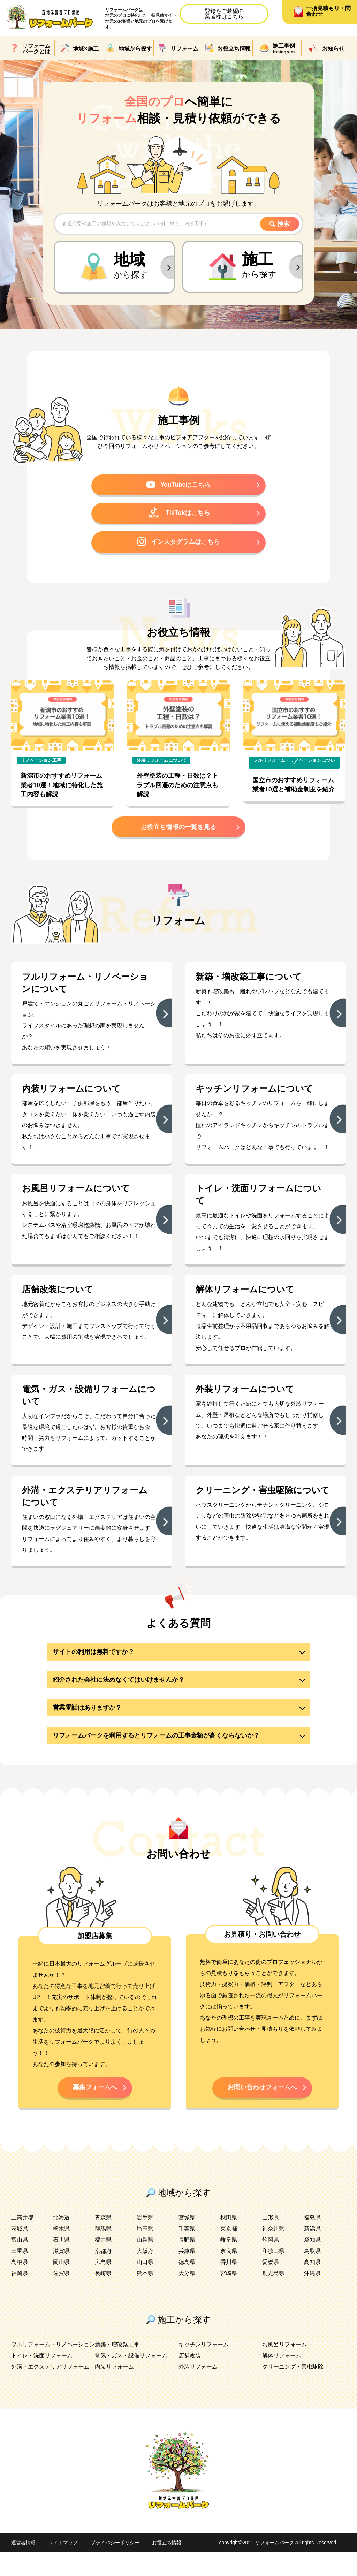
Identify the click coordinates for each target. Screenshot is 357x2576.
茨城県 (19, 2253)
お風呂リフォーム (284, 2369)
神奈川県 (273, 2253)
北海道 (61, 2242)
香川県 (228, 2286)
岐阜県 (228, 2264)
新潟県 (312, 2253)
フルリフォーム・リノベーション (53, 2369)
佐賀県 (61, 2298)
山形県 (270, 2242)
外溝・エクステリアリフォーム (50, 2391)
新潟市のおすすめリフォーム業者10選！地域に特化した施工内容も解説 (62, 788)
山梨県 (145, 2264)
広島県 (103, 2286)
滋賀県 (61, 2275)
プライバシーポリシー (115, 2567)
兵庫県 (186, 2275)
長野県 (186, 2264)
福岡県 (19, 2298)
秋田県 (228, 2242)
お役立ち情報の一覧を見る (178, 830)
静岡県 (270, 2264)
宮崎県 (228, 2298)
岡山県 (61, 2286)
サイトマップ (63, 2567)
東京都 (228, 2253)
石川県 (61, 2264)
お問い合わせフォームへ (262, 2111)
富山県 (19, 2264)
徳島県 (186, 2286)
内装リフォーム (114, 2391)
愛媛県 (270, 2286)
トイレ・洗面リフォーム (42, 2380)
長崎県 (103, 2298)
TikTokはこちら (179, 514)
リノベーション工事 (41, 763)
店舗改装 (189, 2380)
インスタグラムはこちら (178, 543)
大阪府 (145, 2275)
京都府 (103, 2275)
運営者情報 (23, 2567)
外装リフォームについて (162, 763)
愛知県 (312, 2264)
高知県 (312, 2286)
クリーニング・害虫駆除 (293, 2391)
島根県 (19, 2286)
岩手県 (145, 2242)
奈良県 (228, 2275)
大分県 (186, 2298)
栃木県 (61, 2253)
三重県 (19, 2275)
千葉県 (186, 2253)
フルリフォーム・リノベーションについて (294, 765)
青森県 (103, 2242)
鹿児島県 (273, 2298)
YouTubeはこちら (178, 485)
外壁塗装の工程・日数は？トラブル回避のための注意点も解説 (177, 788)
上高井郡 (22, 2242)
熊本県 (145, 2298)
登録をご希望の (224, 14)
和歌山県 (273, 2275)
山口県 (145, 2286)
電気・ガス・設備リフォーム (131, 2380)
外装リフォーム (198, 2391)
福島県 (312, 2242)
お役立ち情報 (166, 2567)
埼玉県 (145, 2253)
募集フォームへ (95, 2111)
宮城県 (186, 2242)
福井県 (103, 2264)
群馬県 (103, 2253)
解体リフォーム (281, 2380)
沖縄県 (312, 2298)
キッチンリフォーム (203, 2369)
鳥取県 (312, 2275)
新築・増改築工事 (117, 2369)
